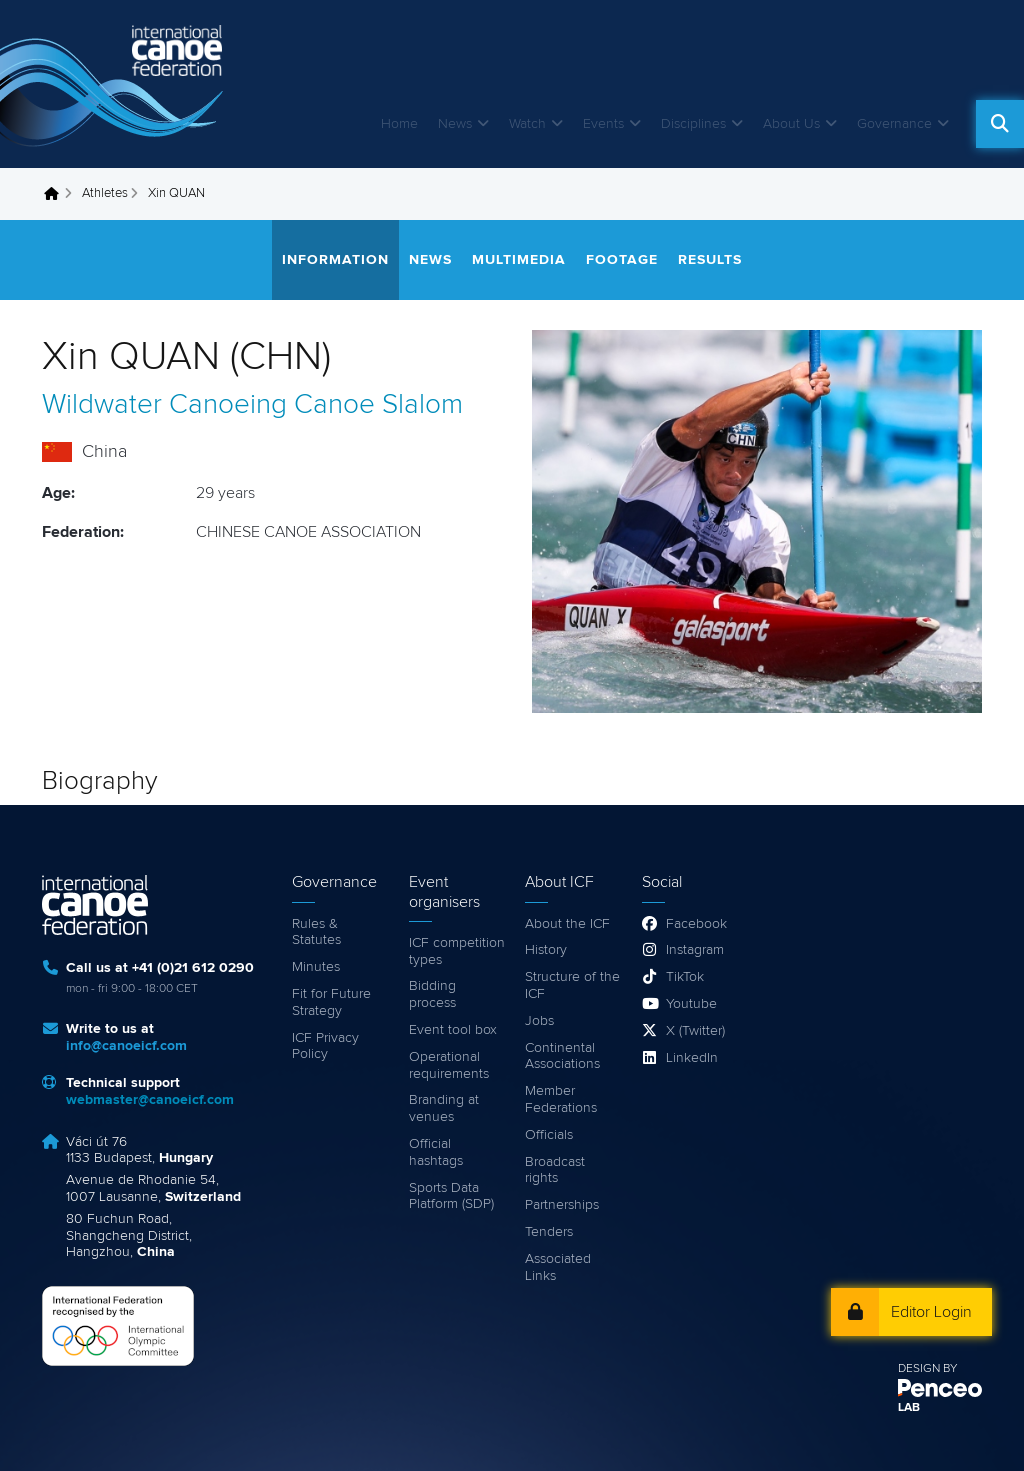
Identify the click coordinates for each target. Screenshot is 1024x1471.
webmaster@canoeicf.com (150, 1100)
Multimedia (519, 260)
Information (335, 260)
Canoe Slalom (378, 405)
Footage (622, 260)
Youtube (691, 1004)
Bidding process (432, 994)
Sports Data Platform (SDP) (451, 1196)
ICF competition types (457, 951)
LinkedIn (692, 1058)
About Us (791, 124)
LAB (909, 1408)
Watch (527, 124)
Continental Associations (562, 1056)
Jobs (539, 1021)
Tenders (549, 1232)
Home (399, 124)
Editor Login (931, 1312)
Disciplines (693, 124)
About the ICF (567, 924)
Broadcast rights (555, 1170)
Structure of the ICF (572, 985)
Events (603, 124)
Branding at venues (444, 1108)
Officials (549, 1135)
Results (710, 260)
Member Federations (561, 1099)
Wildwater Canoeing (164, 405)
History (546, 950)
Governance (894, 124)
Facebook (696, 924)
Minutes (316, 967)
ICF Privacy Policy (325, 1046)
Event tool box (453, 1030)
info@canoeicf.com (126, 1046)
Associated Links (558, 1267)
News (455, 124)
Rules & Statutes (316, 932)
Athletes (105, 193)
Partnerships (562, 1205)
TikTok (685, 977)
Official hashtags (436, 1152)
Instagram (695, 950)
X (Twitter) (695, 1031)
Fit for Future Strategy (331, 1002)
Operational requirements (449, 1065)
